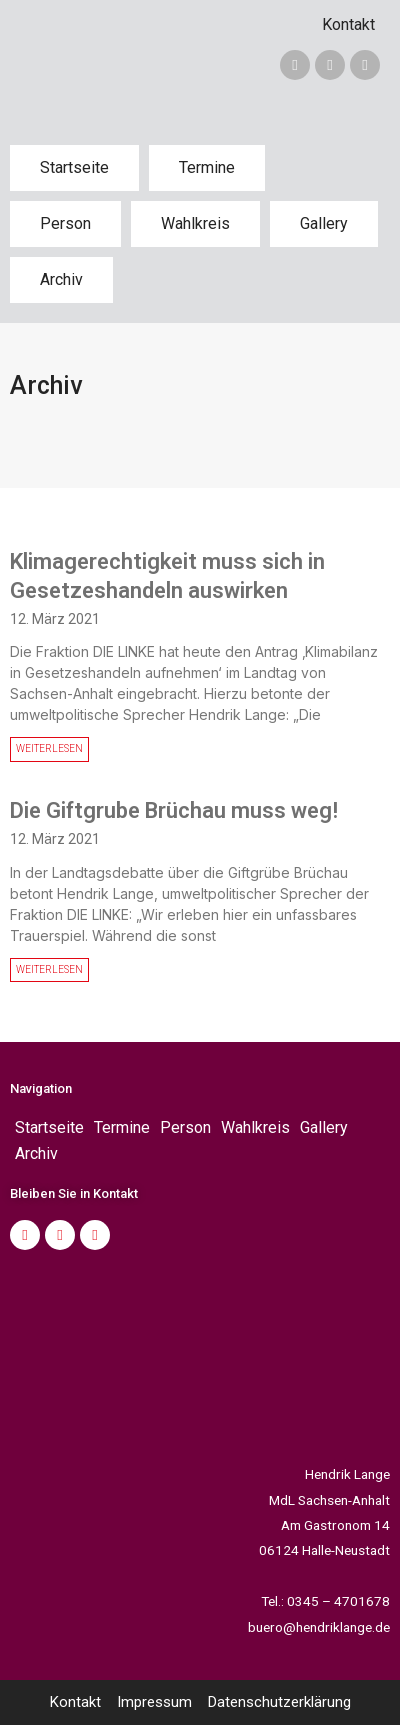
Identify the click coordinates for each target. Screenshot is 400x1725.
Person (65, 223)
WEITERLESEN (49, 748)
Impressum (154, 1702)
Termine (207, 167)
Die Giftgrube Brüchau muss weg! (174, 810)
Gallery (324, 223)
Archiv (61, 279)
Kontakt (348, 24)
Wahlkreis (195, 223)
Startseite (74, 167)
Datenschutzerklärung (279, 1702)
